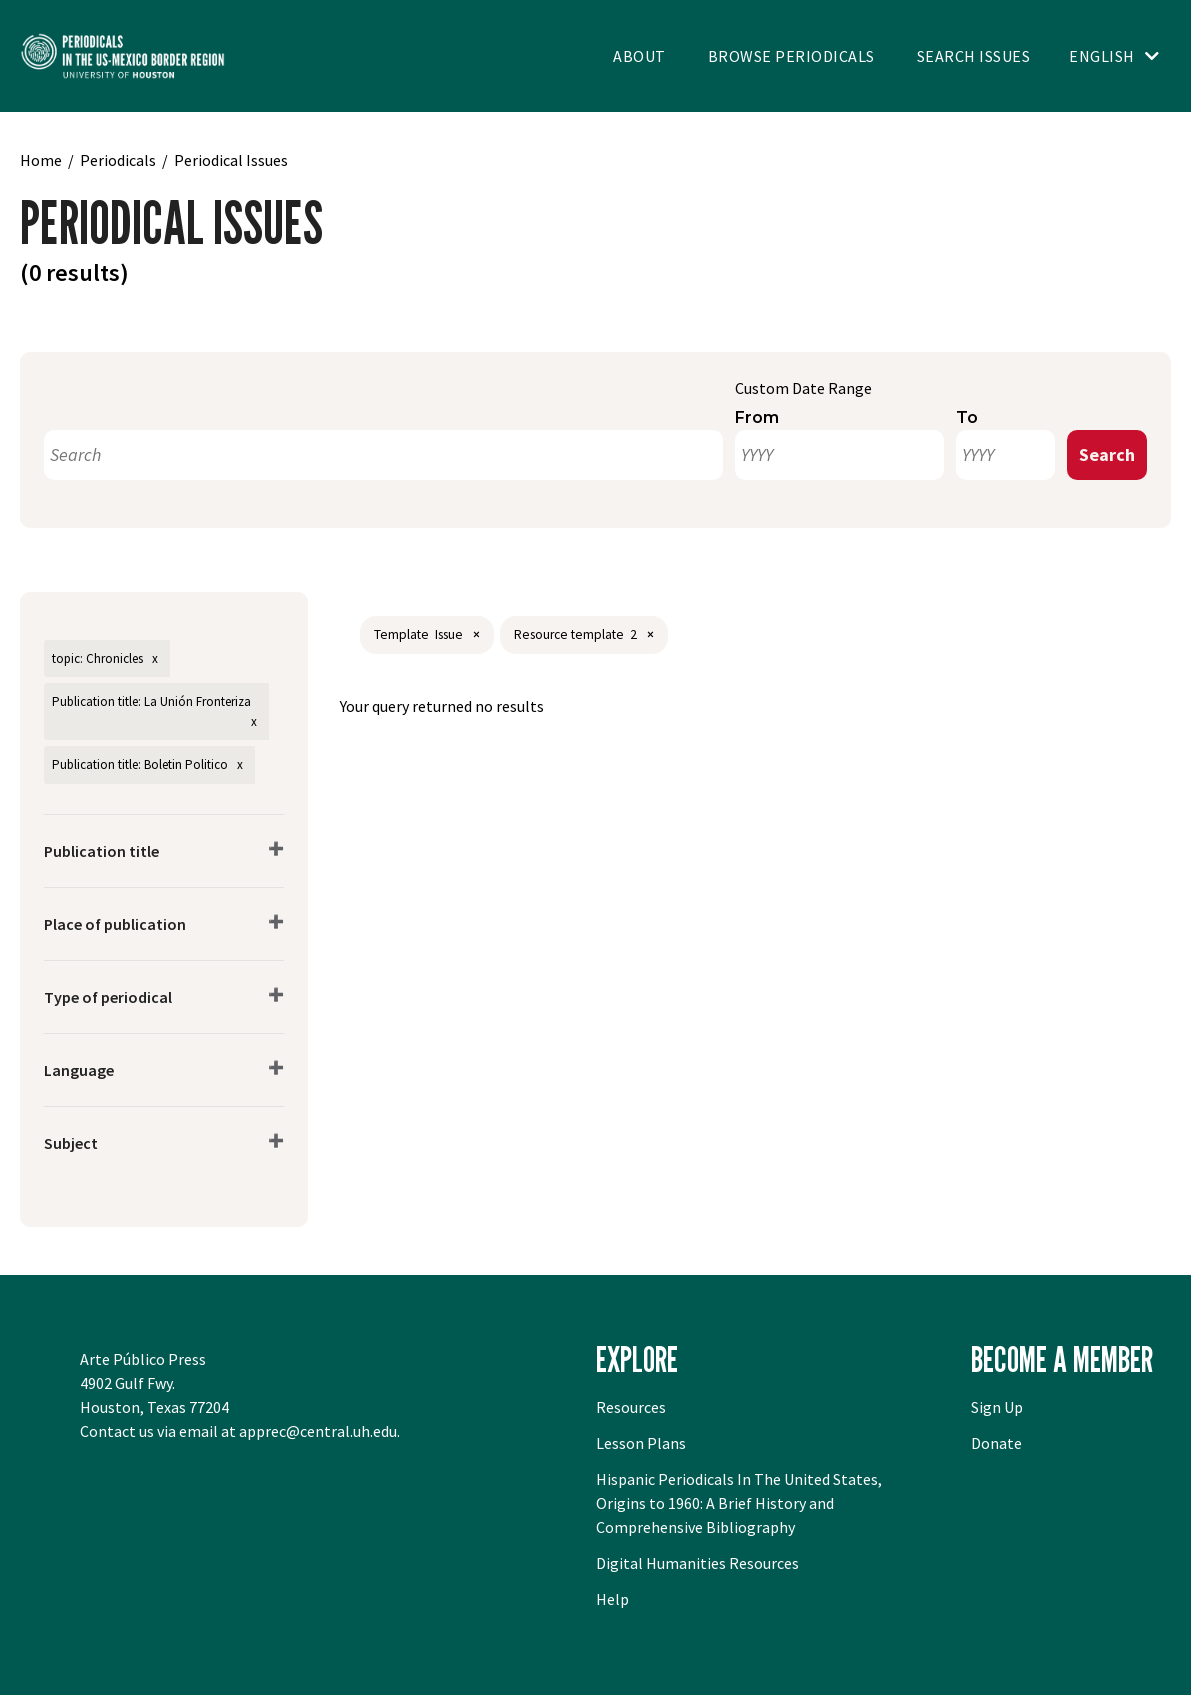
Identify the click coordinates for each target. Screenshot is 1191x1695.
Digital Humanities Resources (697, 1563)
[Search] (383, 455)
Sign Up (997, 1407)
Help (612, 1599)
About (639, 56)
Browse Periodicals (791, 56)
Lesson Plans (641, 1443)
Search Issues (974, 56)
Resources (631, 1407)
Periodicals (118, 160)
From (757, 417)
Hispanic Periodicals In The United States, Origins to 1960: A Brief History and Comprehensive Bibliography (739, 1503)
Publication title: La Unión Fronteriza (151, 701)
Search (1107, 454)
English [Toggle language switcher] (1102, 56)
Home (41, 160)
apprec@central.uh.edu (318, 1431)
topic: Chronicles (97, 658)
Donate (996, 1443)
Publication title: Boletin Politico (140, 764)
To (967, 417)
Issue (449, 634)
